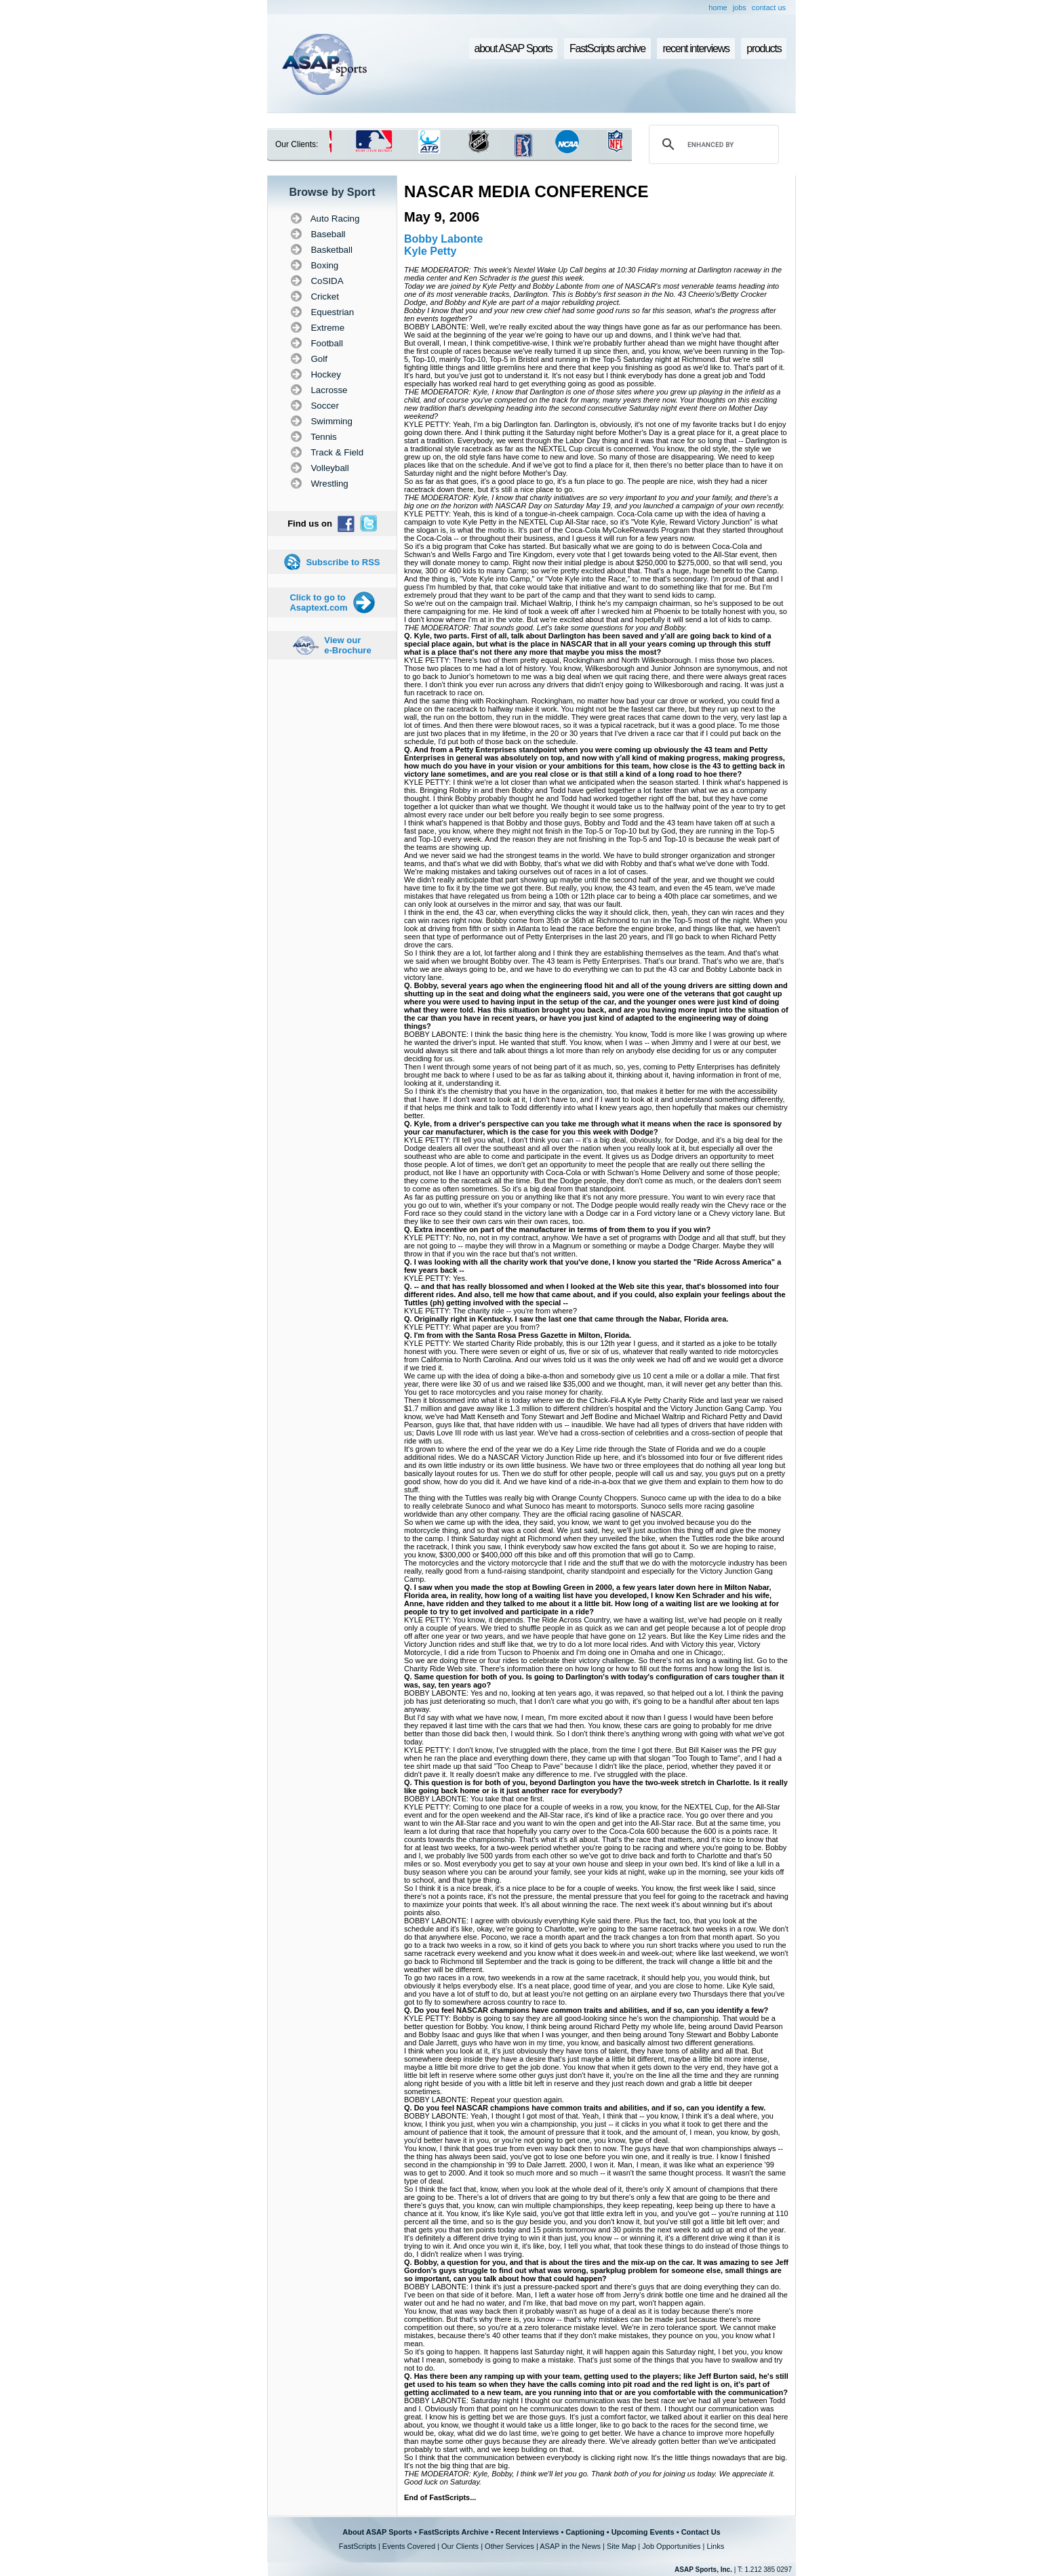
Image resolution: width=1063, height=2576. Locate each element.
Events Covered (408, 2546)
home (717, 7)
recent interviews (695, 48)
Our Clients (460, 2546)
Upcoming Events (643, 2532)
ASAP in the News (570, 2546)
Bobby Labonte (443, 239)
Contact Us (701, 2532)
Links (715, 2546)
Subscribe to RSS (343, 562)
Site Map (621, 2546)
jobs (739, 7)
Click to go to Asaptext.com (318, 602)
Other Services (509, 2546)
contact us (769, 7)
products (763, 48)
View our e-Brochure (347, 645)
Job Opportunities (671, 2546)
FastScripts (357, 2546)
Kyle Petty (430, 251)
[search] (711, 144)
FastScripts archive (607, 48)
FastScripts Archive (454, 2532)
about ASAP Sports (514, 48)
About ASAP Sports (377, 2532)
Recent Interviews (527, 2532)
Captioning (584, 2532)
